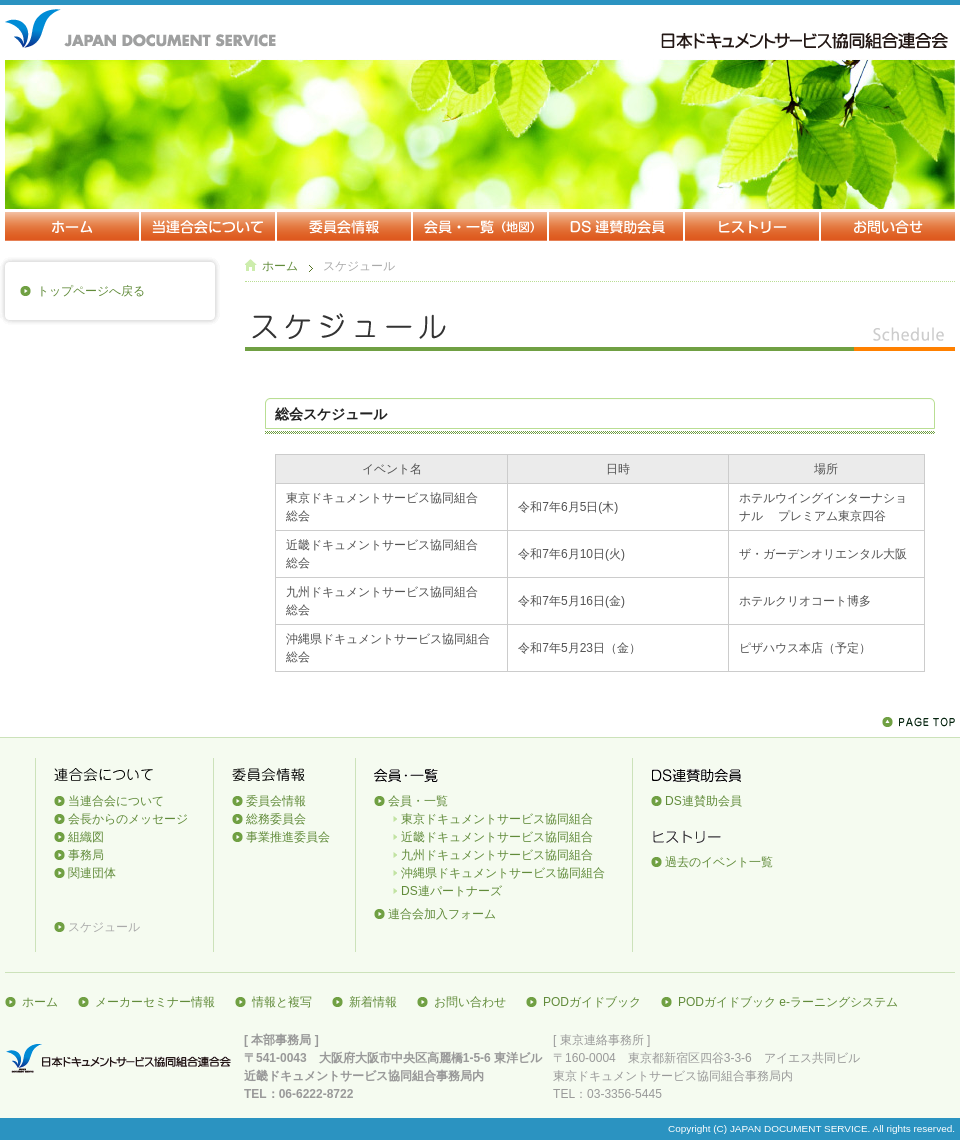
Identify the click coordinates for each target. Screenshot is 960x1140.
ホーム (73, 227)
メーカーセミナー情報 (155, 1002)
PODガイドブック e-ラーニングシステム (788, 1002)
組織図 (86, 837)
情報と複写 (282, 1002)
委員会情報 (345, 227)
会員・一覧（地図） (481, 227)
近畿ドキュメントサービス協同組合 (497, 837)
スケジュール (104, 927)
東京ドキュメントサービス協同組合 (497, 819)
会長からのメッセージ (128, 819)
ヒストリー (753, 227)
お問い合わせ (889, 227)
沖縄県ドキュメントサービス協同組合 (503, 873)
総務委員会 (276, 819)
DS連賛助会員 (617, 227)
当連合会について (209, 227)
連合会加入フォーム (442, 914)
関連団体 (92, 873)
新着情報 (373, 1002)
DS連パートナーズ (451, 891)
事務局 (86, 855)
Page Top (918, 722)
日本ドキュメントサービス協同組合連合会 (120, 1058)
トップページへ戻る (91, 291)
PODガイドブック (592, 1002)
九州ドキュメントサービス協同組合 (497, 855)
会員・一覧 (418, 801)
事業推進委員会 (288, 837)
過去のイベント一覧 (719, 862)
